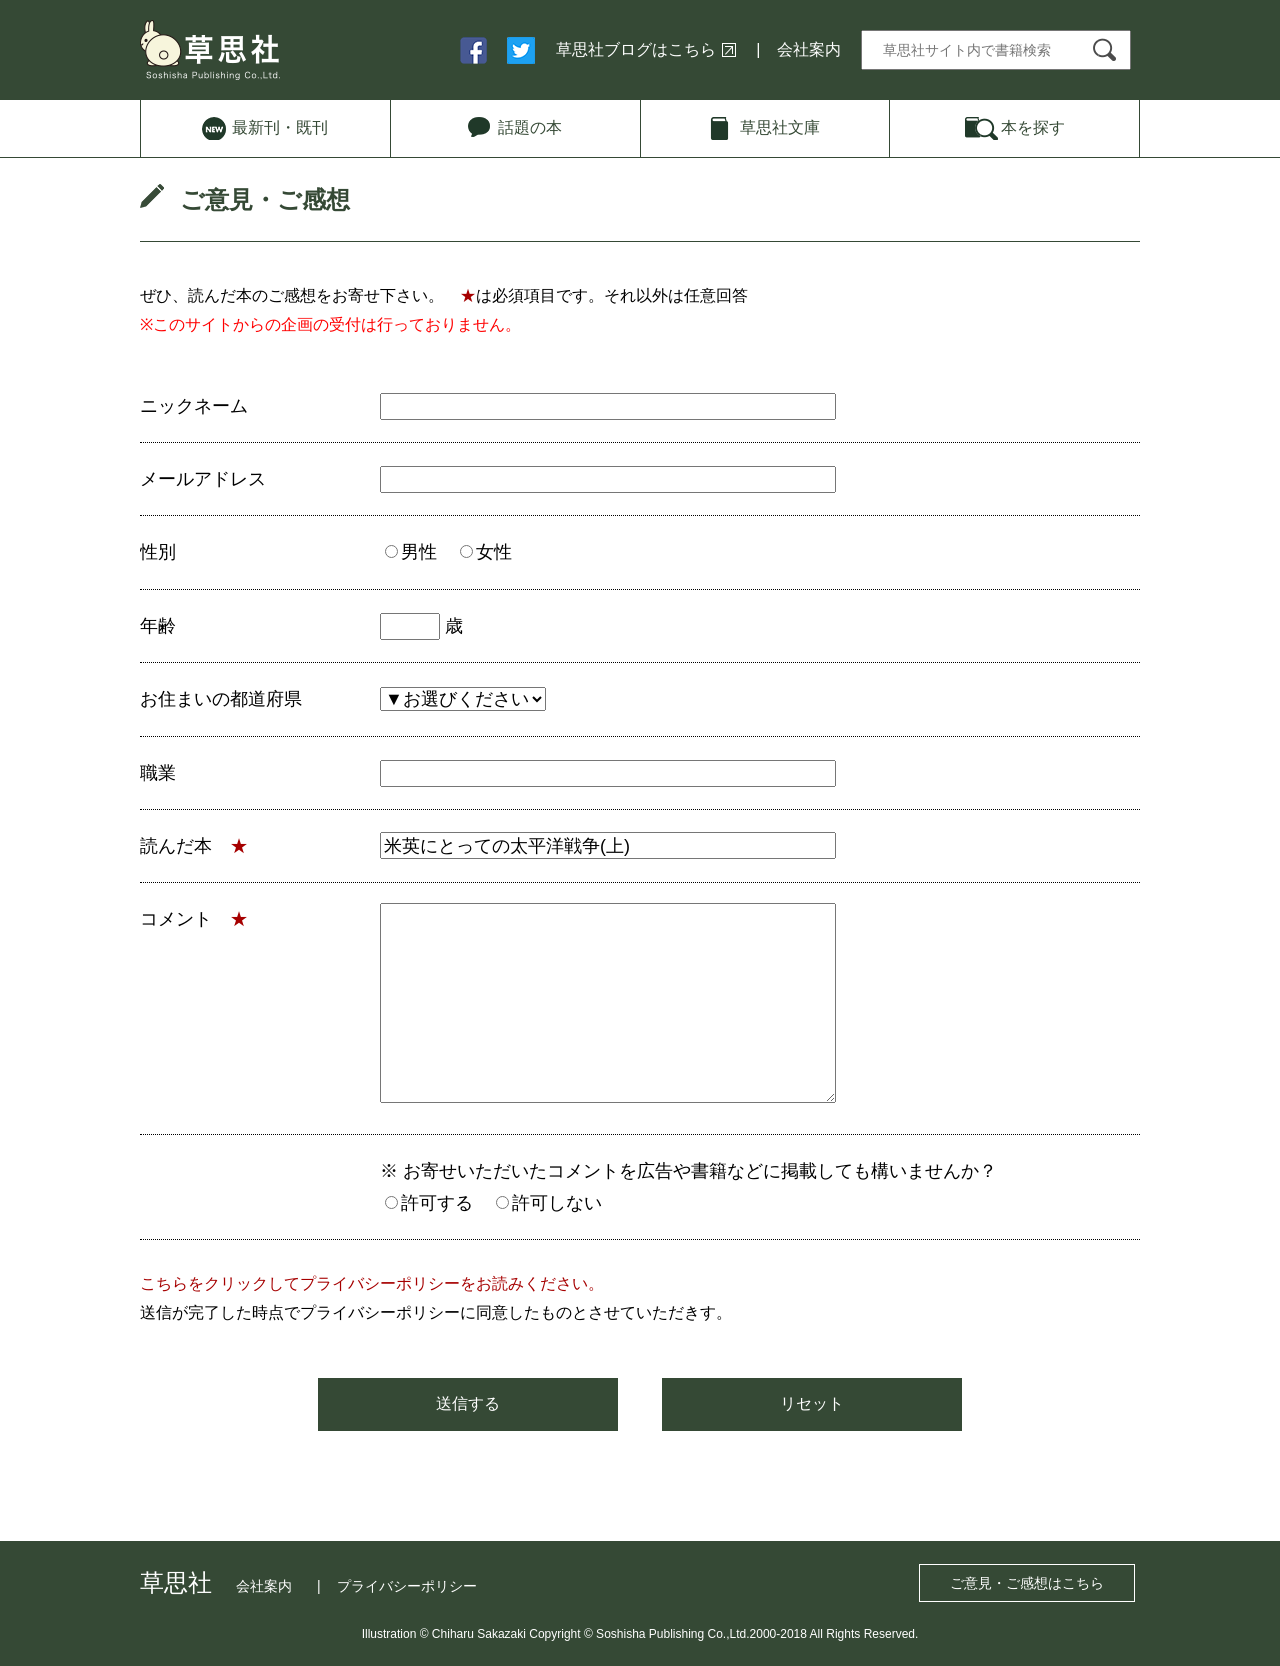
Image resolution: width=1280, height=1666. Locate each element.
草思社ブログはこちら (636, 49)
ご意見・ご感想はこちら (1027, 1583)
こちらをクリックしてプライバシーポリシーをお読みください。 (372, 1283)
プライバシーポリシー (407, 1586)
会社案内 (809, 49)
